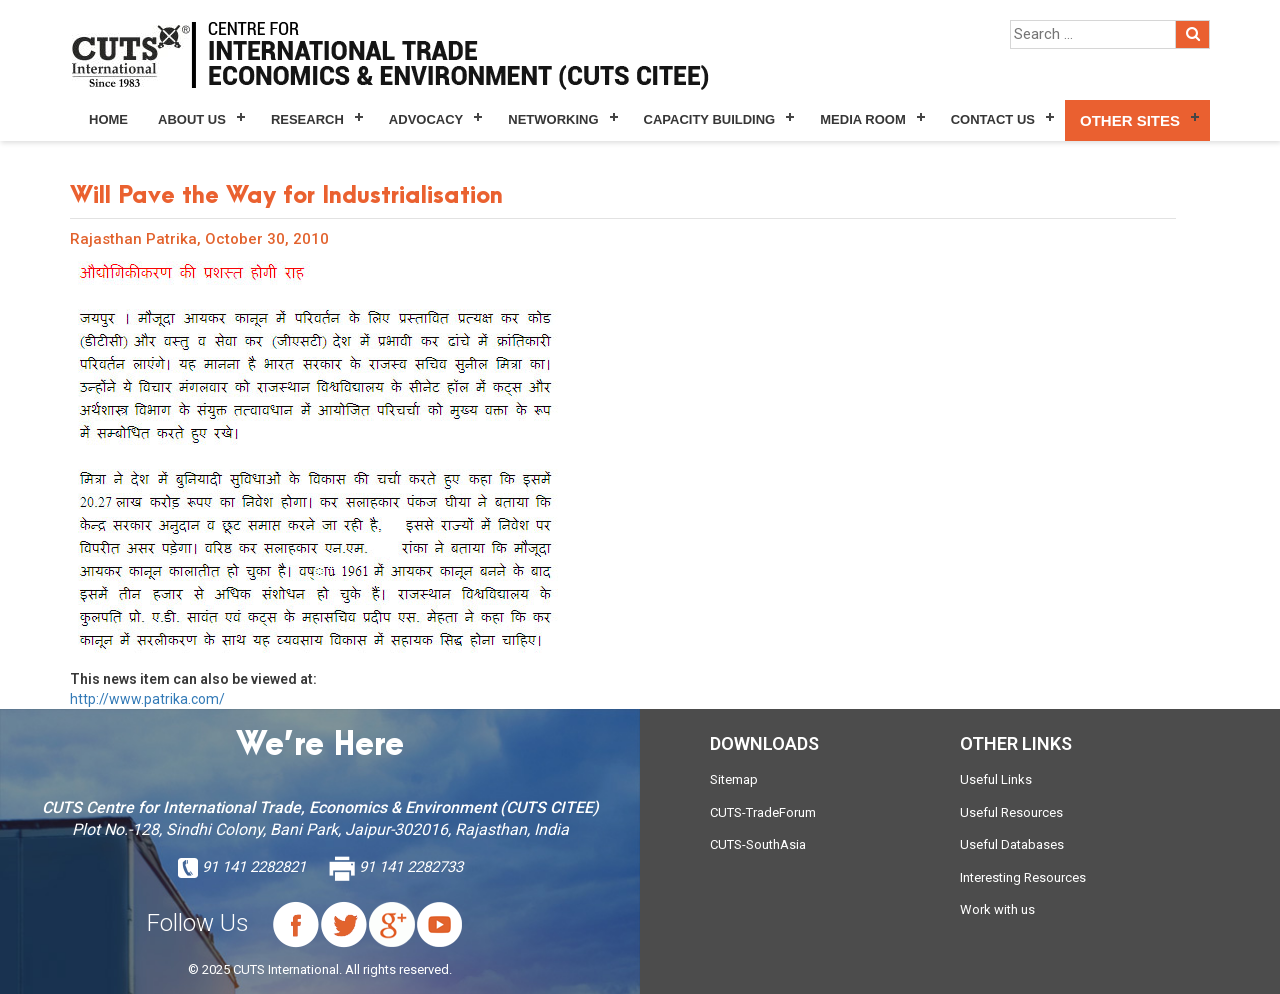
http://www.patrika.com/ (147, 699)
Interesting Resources (1023, 877)
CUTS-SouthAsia (758, 844)
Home (108, 119)
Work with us (997, 909)
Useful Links (996, 779)
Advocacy (426, 119)
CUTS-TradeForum (763, 812)
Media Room (862, 119)
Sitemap (734, 779)
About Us (192, 119)
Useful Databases (1012, 844)
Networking (553, 119)
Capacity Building (710, 119)
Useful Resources (1011, 812)
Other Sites (1130, 120)
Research (307, 119)
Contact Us (993, 119)
